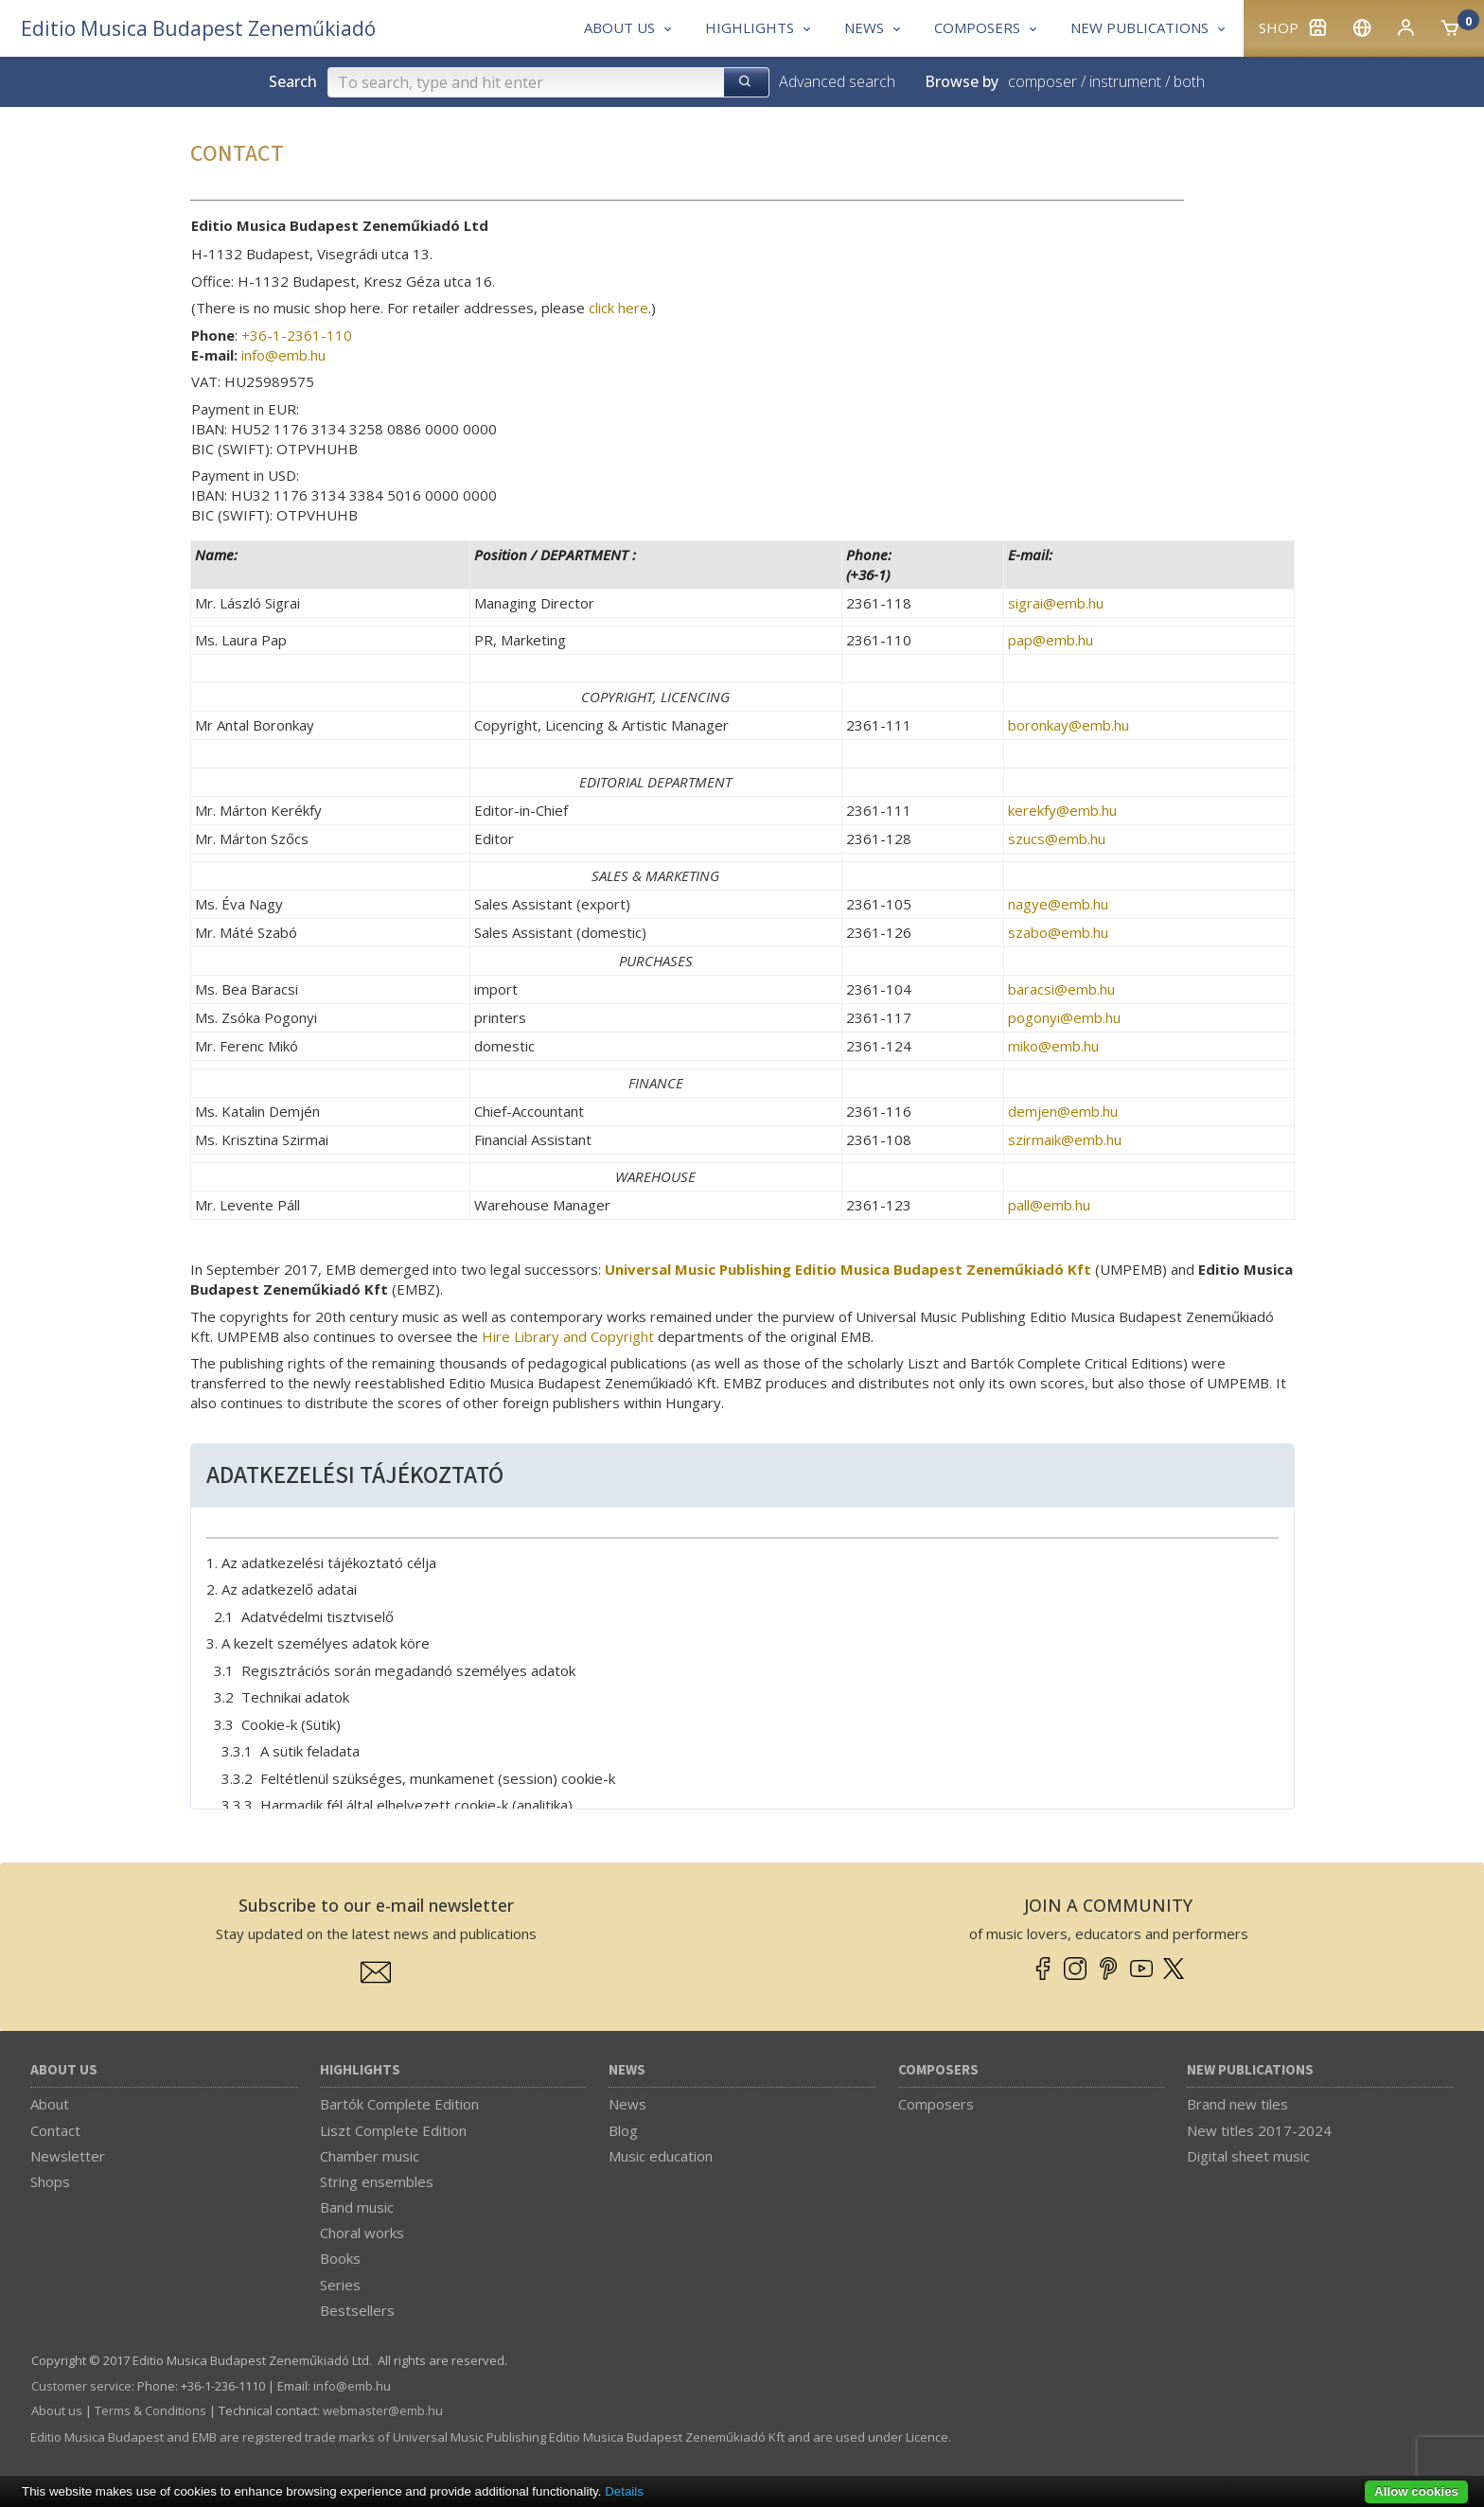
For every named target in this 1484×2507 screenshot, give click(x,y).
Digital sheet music (1248, 2155)
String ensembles (376, 2181)
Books (340, 2258)
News (627, 2070)
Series (340, 2284)
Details (624, 2491)
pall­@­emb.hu (1049, 1204)
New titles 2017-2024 (1259, 2130)
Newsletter (67, 2155)
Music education (661, 2155)
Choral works (362, 2232)
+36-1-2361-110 (296, 335)
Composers (938, 2070)
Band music (357, 2207)
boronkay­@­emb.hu (1068, 724)
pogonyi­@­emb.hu (1064, 1017)
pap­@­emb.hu (1050, 639)
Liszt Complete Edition (393, 2130)
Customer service (81, 2385)
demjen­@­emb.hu (1063, 1111)
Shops (50, 2181)
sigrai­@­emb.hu (1056, 602)
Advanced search (837, 81)
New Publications (1250, 2070)
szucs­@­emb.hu (1056, 838)
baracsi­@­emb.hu (1061, 989)
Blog (623, 2130)
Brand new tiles (1237, 2103)
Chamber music (369, 2155)
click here (618, 307)
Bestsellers (357, 2310)
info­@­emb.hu (283, 354)
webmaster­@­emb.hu (383, 2410)
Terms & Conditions (150, 2410)
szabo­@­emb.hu (1058, 932)
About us (63, 2070)
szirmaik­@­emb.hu (1065, 1139)
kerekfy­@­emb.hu (1062, 810)
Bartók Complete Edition (399, 2103)
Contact (55, 2130)
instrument (1125, 81)
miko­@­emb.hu (1053, 1045)
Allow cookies (1416, 2491)
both (1189, 81)
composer (1042, 81)
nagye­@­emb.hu (1058, 903)
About (49, 2103)
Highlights (360, 2070)
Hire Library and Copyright (568, 1336)
